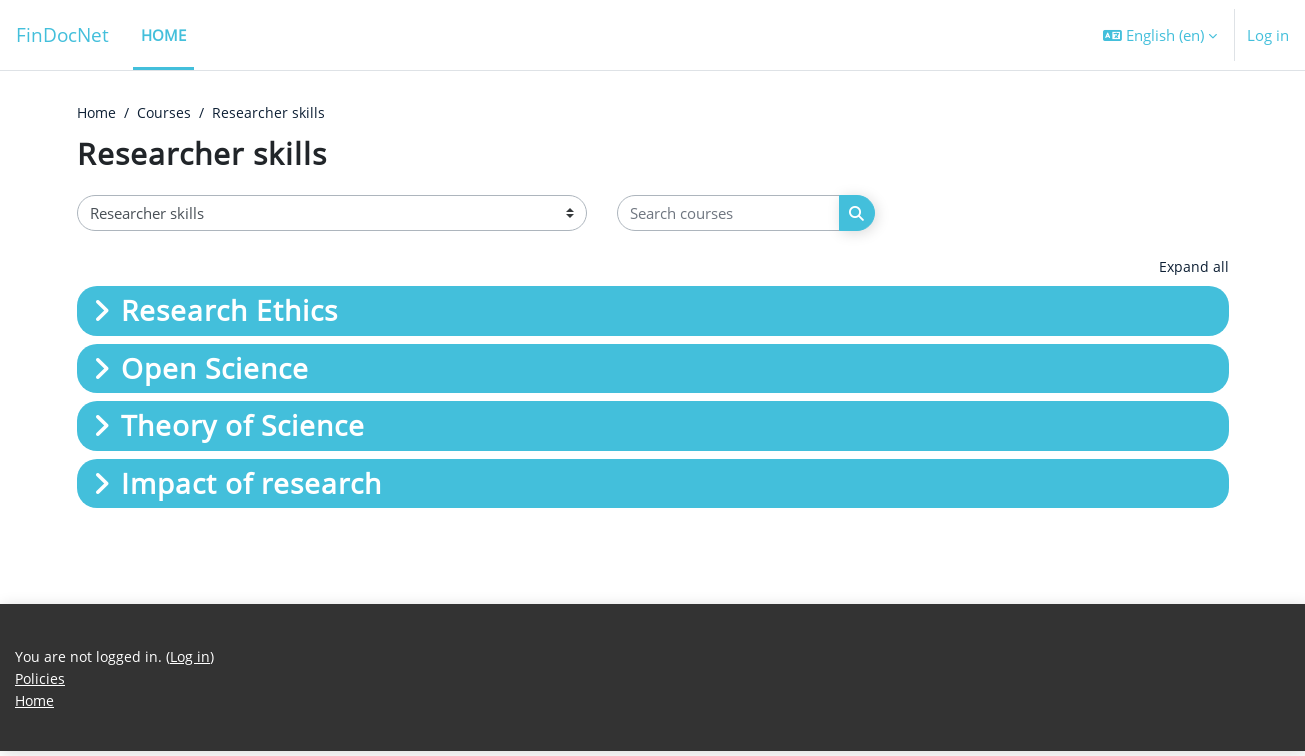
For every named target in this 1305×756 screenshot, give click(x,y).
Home (98, 113)
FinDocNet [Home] (62, 34)
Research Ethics (229, 312)
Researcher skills (275, 113)
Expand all (1193, 268)
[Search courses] (728, 214)
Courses (168, 113)
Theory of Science (243, 427)
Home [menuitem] (163, 35)
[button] (1160, 35)
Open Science (215, 369)
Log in (1268, 35)
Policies (41, 682)
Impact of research (251, 484)
